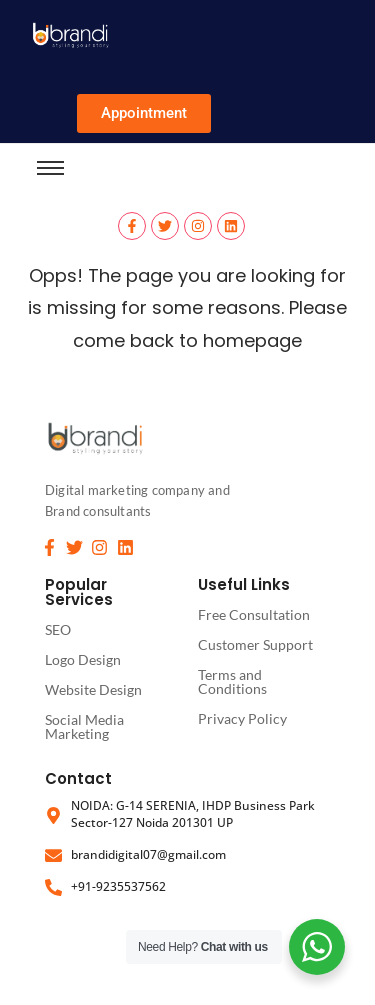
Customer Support (255, 644)
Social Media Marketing (84, 726)
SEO (58, 629)
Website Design (93, 689)
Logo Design (83, 659)
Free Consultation (254, 614)
